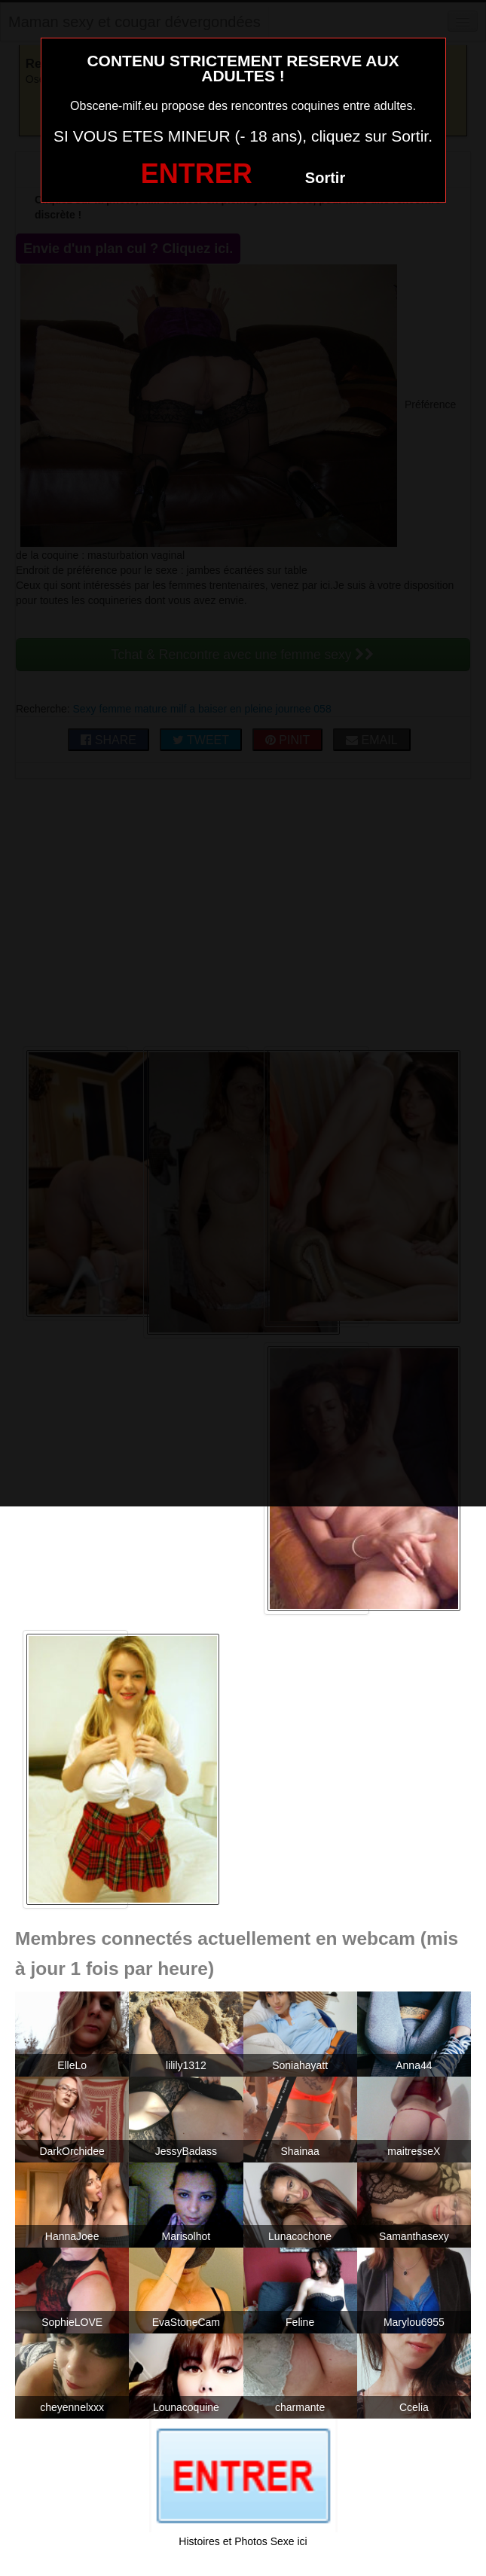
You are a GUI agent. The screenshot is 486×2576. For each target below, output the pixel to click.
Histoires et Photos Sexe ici (243, 2541)
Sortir (325, 177)
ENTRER (196, 173)
